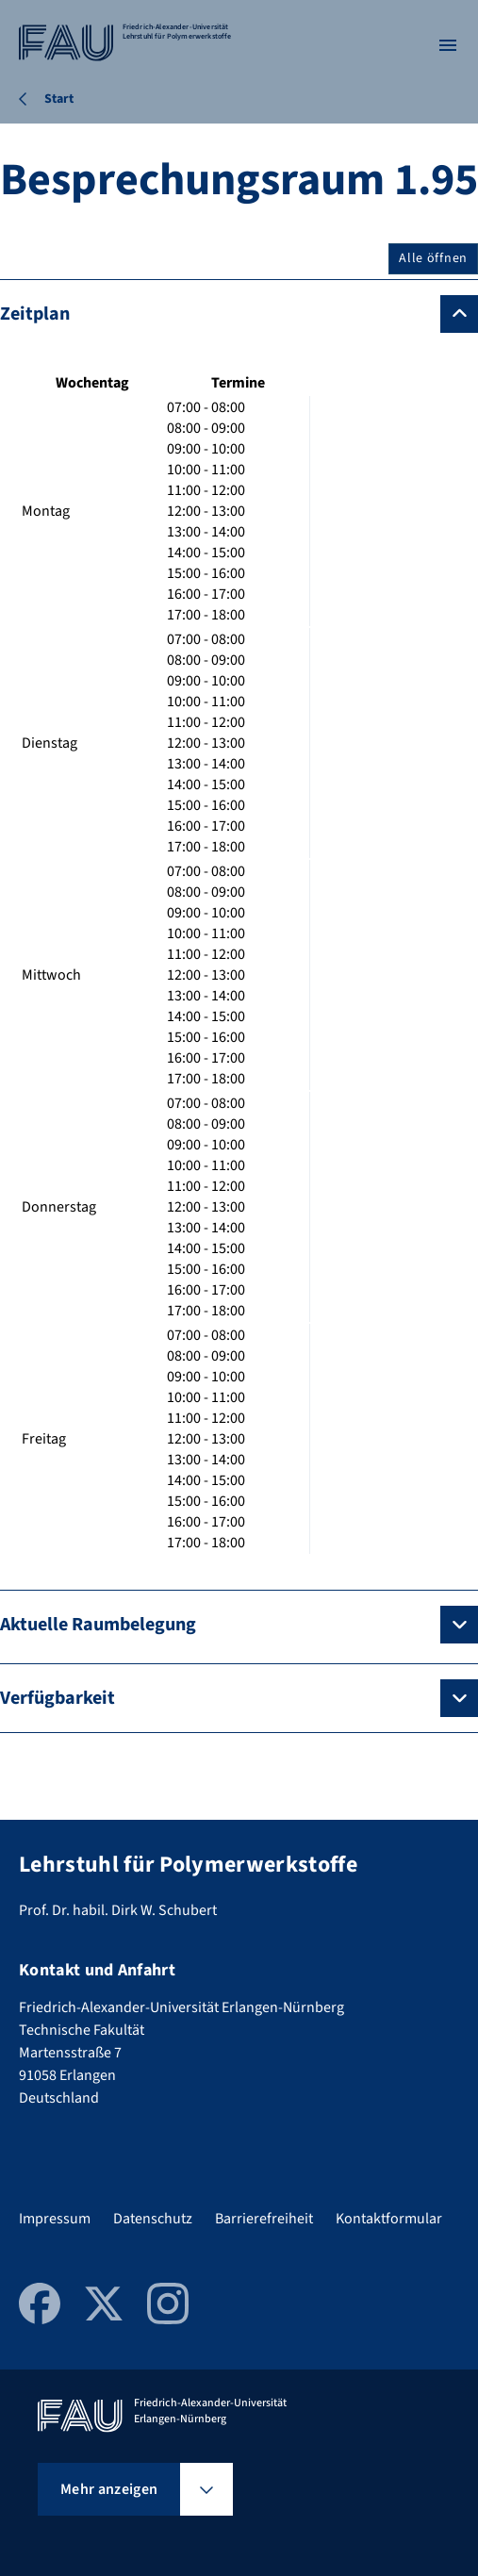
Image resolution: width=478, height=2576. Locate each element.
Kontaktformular (389, 2218)
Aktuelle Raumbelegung (98, 1624)
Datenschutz (152, 2218)
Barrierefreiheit (264, 2218)
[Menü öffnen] (448, 45)
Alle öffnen (433, 258)
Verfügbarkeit (57, 1698)
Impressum (55, 2218)
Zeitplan (35, 314)
